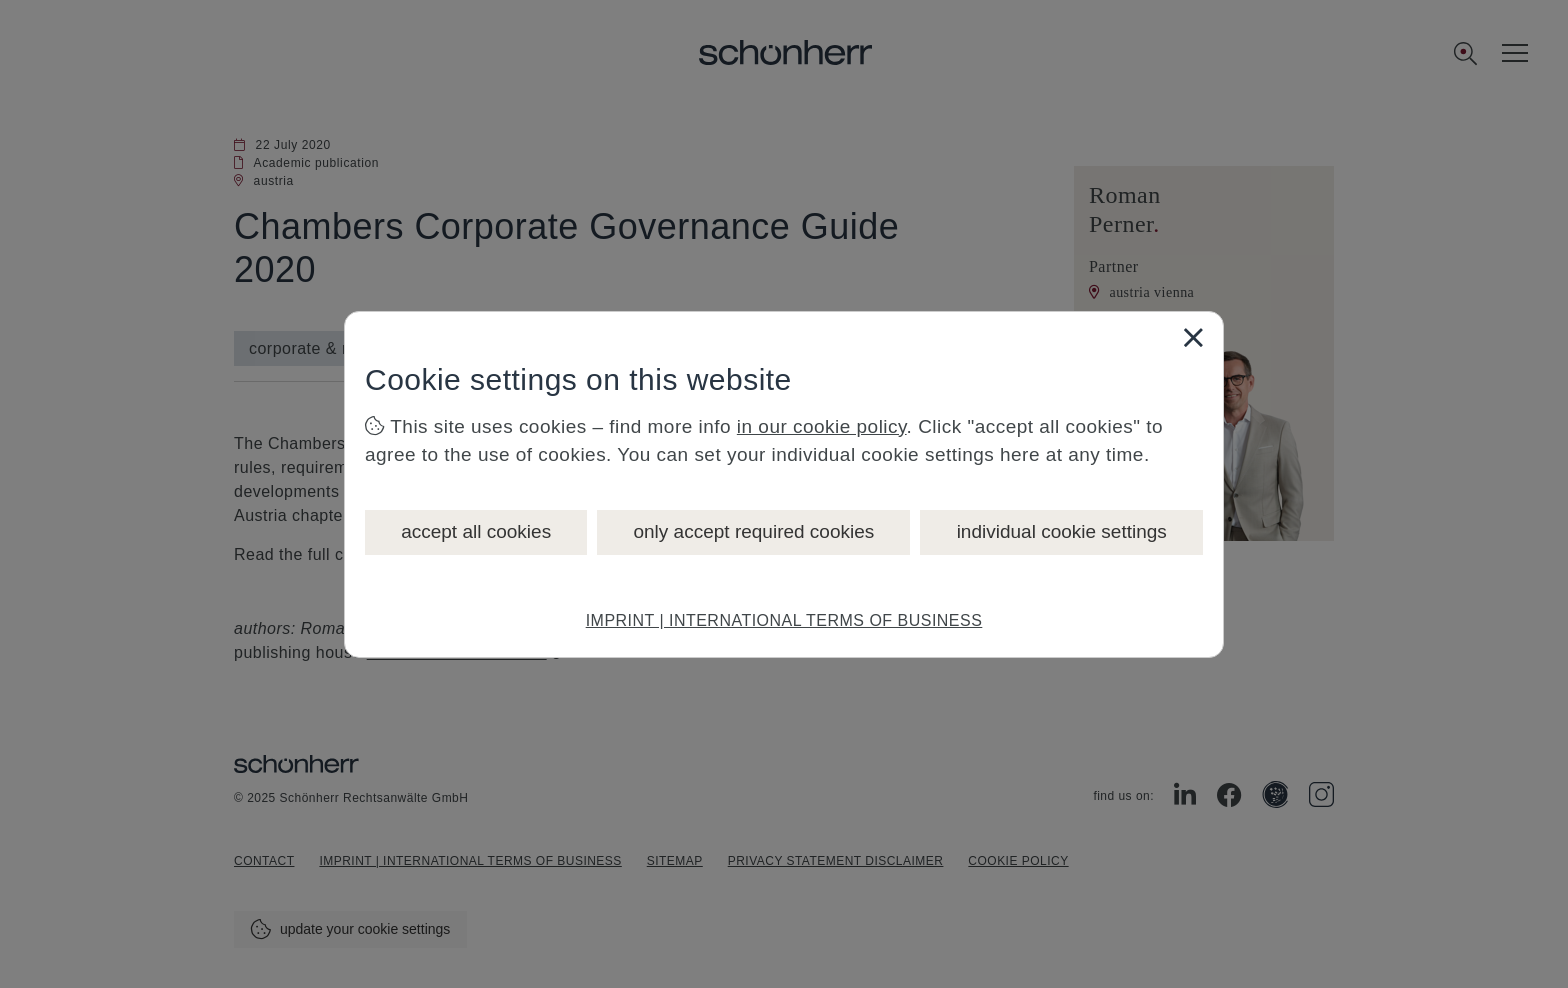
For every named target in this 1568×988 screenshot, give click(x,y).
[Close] (1193, 337)
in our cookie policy (822, 426)
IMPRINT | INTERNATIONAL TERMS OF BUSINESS (784, 620)
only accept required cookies (753, 531)
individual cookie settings (1062, 531)
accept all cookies (476, 531)
